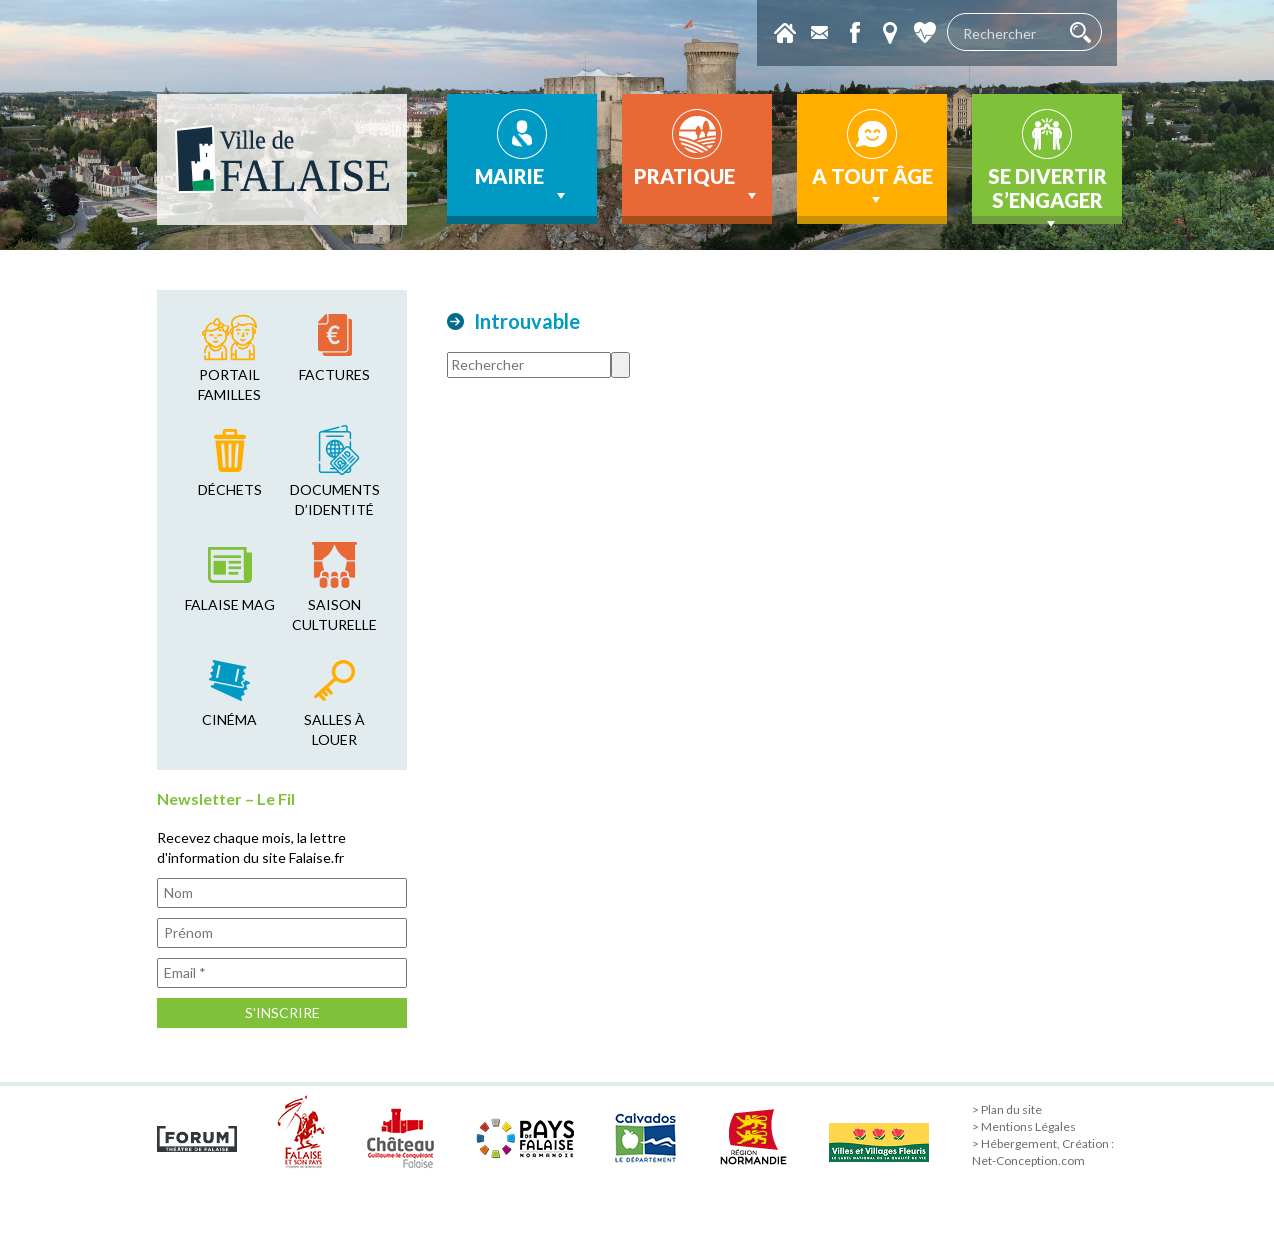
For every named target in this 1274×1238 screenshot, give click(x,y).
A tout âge (872, 187)
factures (334, 374)
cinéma (229, 719)
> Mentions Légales (1024, 1126)
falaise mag (230, 604)
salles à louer (334, 729)
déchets (230, 489)
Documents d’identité (335, 499)
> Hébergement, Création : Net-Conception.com (1043, 1152)
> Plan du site (1007, 1109)
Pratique (697, 185)
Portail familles (229, 384)
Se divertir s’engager (1047, 194)
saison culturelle (334, 614)
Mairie (522, 185)
